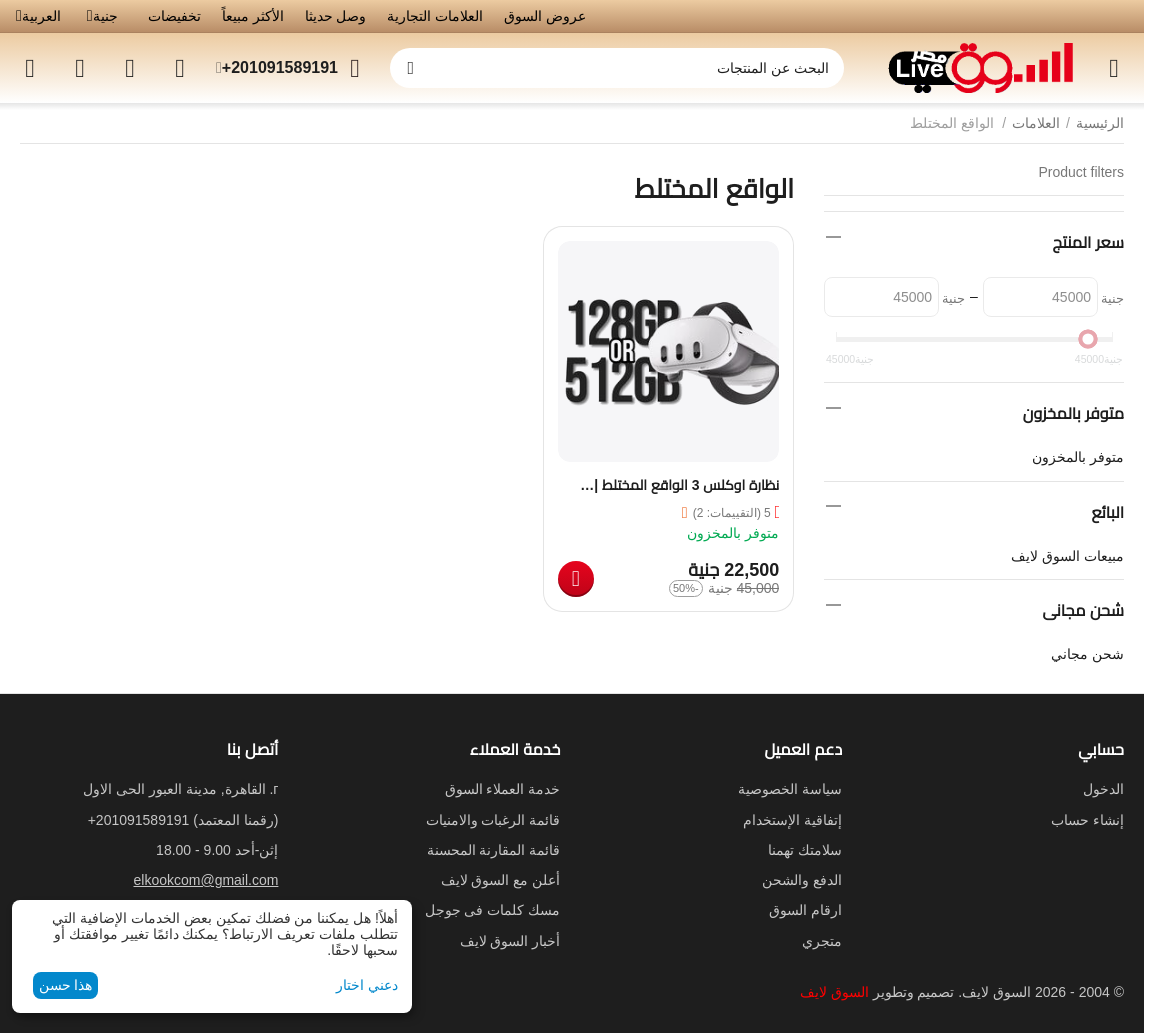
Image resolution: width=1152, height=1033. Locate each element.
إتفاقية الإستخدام (792, 820)
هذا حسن (66, 985)
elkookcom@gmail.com (206, 880)
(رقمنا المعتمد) (183, 820)
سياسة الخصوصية (790, 789)
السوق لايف (834, 992)
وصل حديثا (336, 16)
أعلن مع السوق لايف (501, 880)
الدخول (1103, 789)
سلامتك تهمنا (805, 850)
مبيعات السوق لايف (1067, 556)
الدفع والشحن (802, 880)
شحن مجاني (1087, 654)
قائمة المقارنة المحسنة (494, 850)
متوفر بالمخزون (1078, 457)
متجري (822, 941)
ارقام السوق (805, 910)
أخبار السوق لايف (510, 941)
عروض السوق (545, 16)
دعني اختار (367, 985)
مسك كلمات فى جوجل (493, 910)
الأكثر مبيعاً (253, 16)
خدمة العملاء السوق (503, 789)
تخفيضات (174, 16)
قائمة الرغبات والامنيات (493, 820)
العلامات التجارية (435, 16)
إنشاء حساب (1087, 820)
